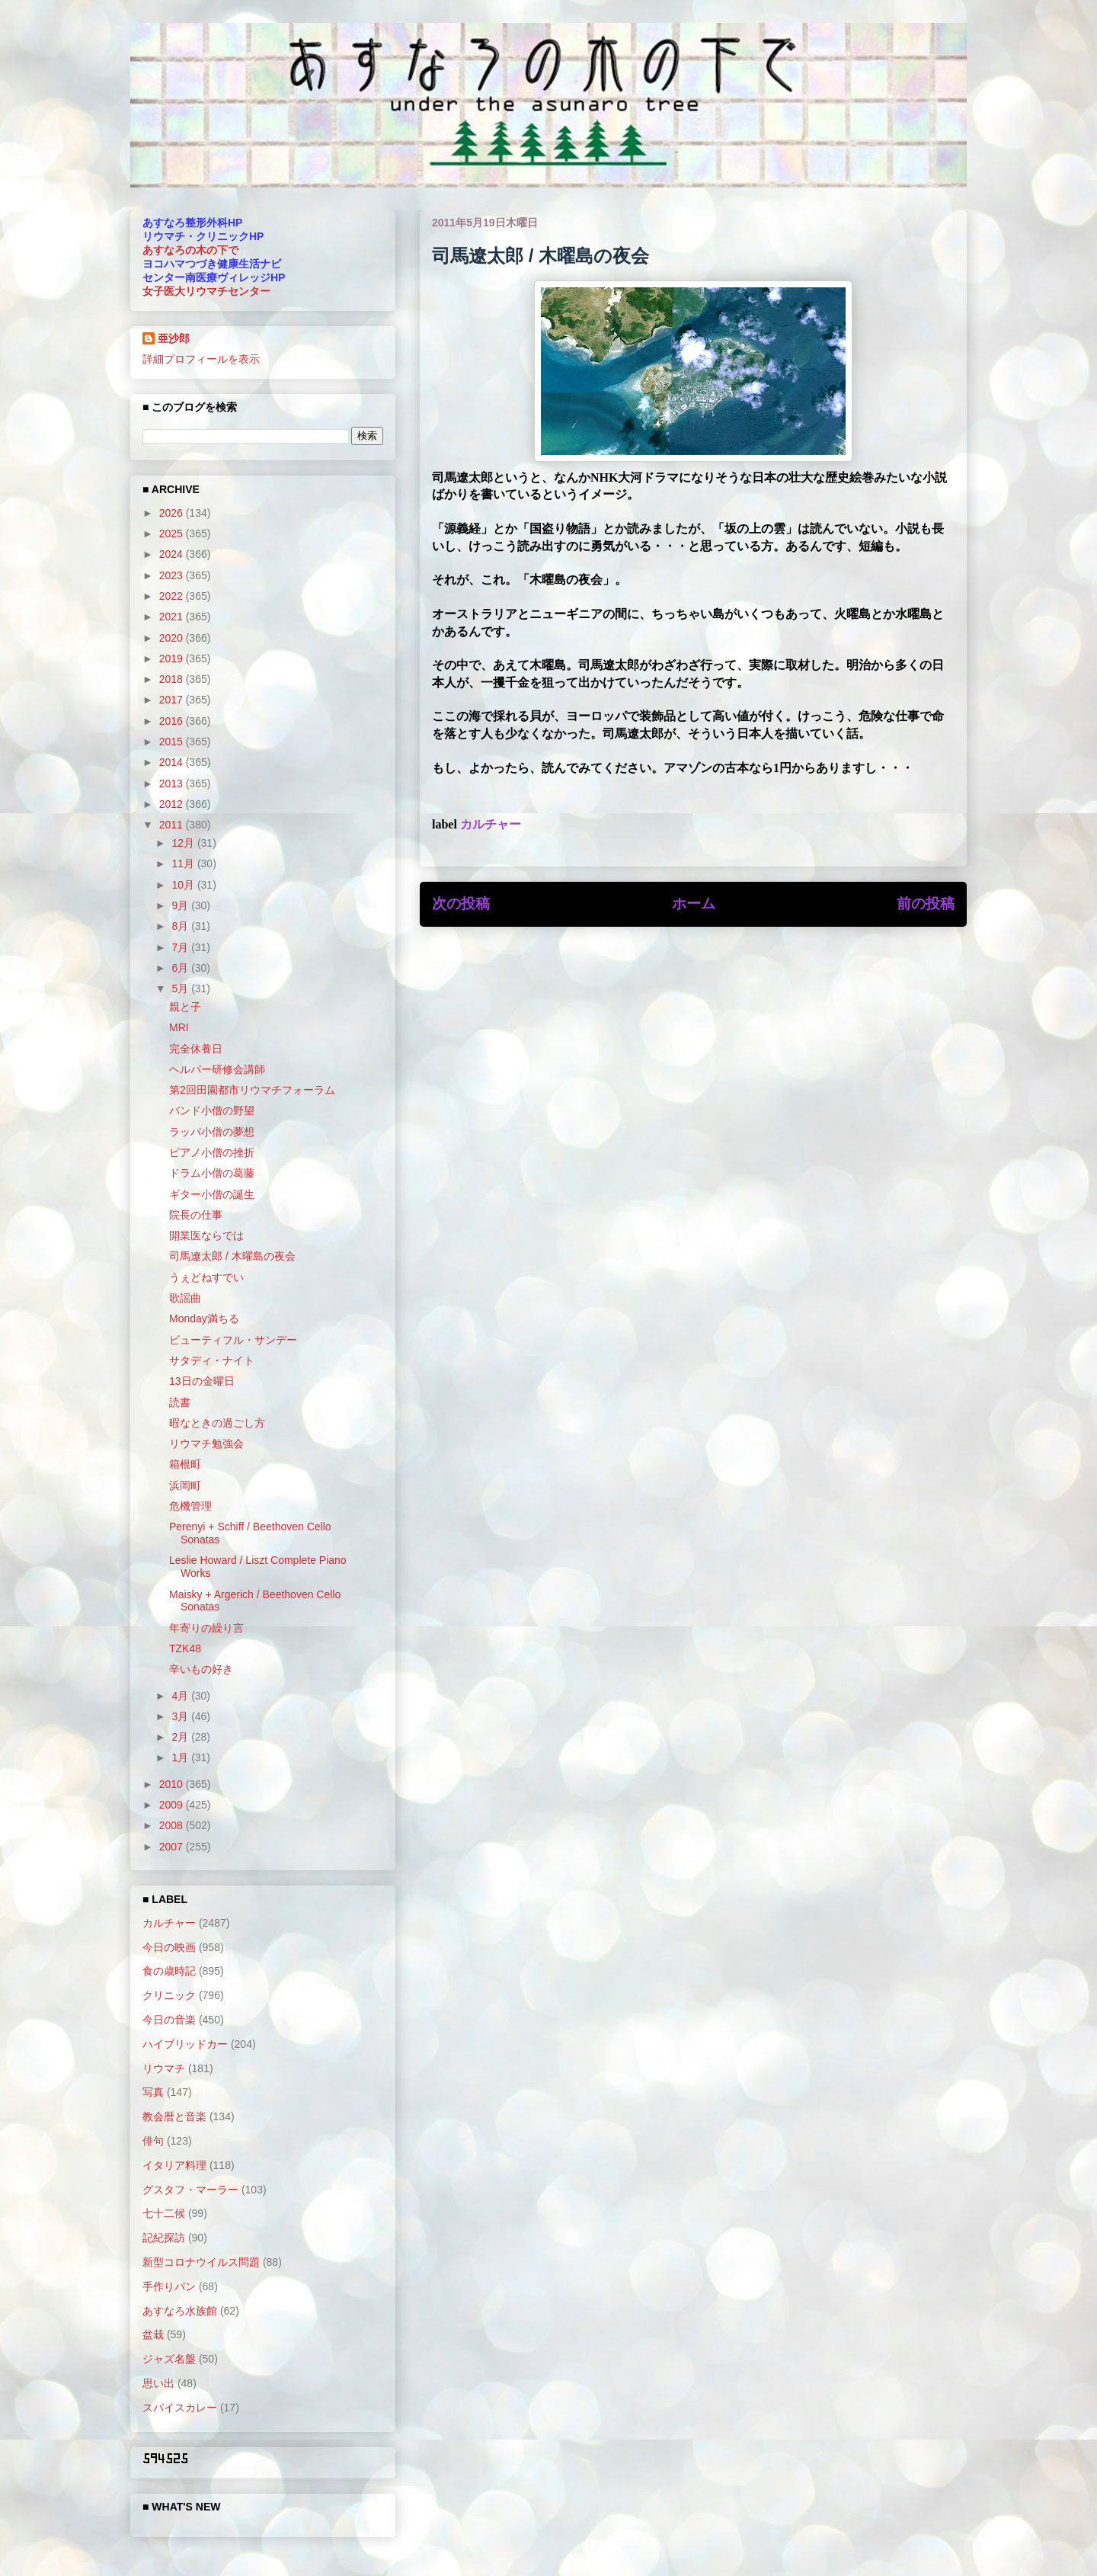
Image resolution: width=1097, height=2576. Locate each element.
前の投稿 (926, 904)
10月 (184, 885)
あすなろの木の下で (190, 250)
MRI (179, 1027)
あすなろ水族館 (179, 2311)
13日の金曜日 (202, 1381)
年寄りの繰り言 (206, 1628)
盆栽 (153, 2334)
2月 (181, 1737)
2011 (172, 825)
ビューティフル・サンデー (233, 1340)
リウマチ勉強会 (206, 1443)
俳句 (153, 2141)
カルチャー (490, 824)
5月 (181, 988)
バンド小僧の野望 (211, 1110)
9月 (181, 905)
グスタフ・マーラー (190, 2190)
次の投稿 (461, 904)
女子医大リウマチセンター (206, 291)
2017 (172, 700)
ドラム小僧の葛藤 (211, 1173)
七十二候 (163, 2213)
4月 (181, 1696)
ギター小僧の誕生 (211, 1194)
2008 (172, 1825)
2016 (172, 721)
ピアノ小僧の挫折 (211, 1152)
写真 (153, 2092)
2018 (172, 679)
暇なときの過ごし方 (217, 1423)
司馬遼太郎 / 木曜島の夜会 (232, 1256)
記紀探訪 (163, 2238)
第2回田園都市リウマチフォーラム (252, 1090)
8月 (181, 926)
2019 (172, 658)
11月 (184, 863)
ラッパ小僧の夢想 (211, 1132)
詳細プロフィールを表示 (201, 359)
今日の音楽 (169, 2020)
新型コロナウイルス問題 (201, 2262)
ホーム (693, 904)
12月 (184, 843)
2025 (172, 533)
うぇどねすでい (206, 1277)
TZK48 (185, 1648)
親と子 (185, 1007)
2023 (172, 575)
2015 (172, 741)
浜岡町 (185, 1485)
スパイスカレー (179, 2407)
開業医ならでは (206, 1235)
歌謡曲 (185, 1298)
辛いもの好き (201, 1669)
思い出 (158, 2383)
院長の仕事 (195, 1215)
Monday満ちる (204, 1318)
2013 (172, 783)
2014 (172, 762)
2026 (172, 513)
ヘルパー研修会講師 (217, 1069)
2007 (172, 1847)
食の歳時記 (169, 1971)
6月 (181, 968)
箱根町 (185, 1464)
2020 (172, 638)
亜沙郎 (174, 338)
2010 (172, 1784)
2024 (172, 554)
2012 (172, 804)
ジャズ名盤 (169, 2359)
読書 (179, 1402)
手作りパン (169, 2286)
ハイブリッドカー (185, 2044)
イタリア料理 (174, 2165)
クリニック (169, 1995)
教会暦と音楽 (174, 2116)
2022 (172, 596)
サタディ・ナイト (211, 1360)
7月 (181, 947)
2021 (172, 616)
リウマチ (163, 2068)
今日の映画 (169, 1947)
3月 (181, 1716)
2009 (172, 1805)
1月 (181, 1757)
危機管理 (190, 1506)
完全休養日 (195, 1049)
